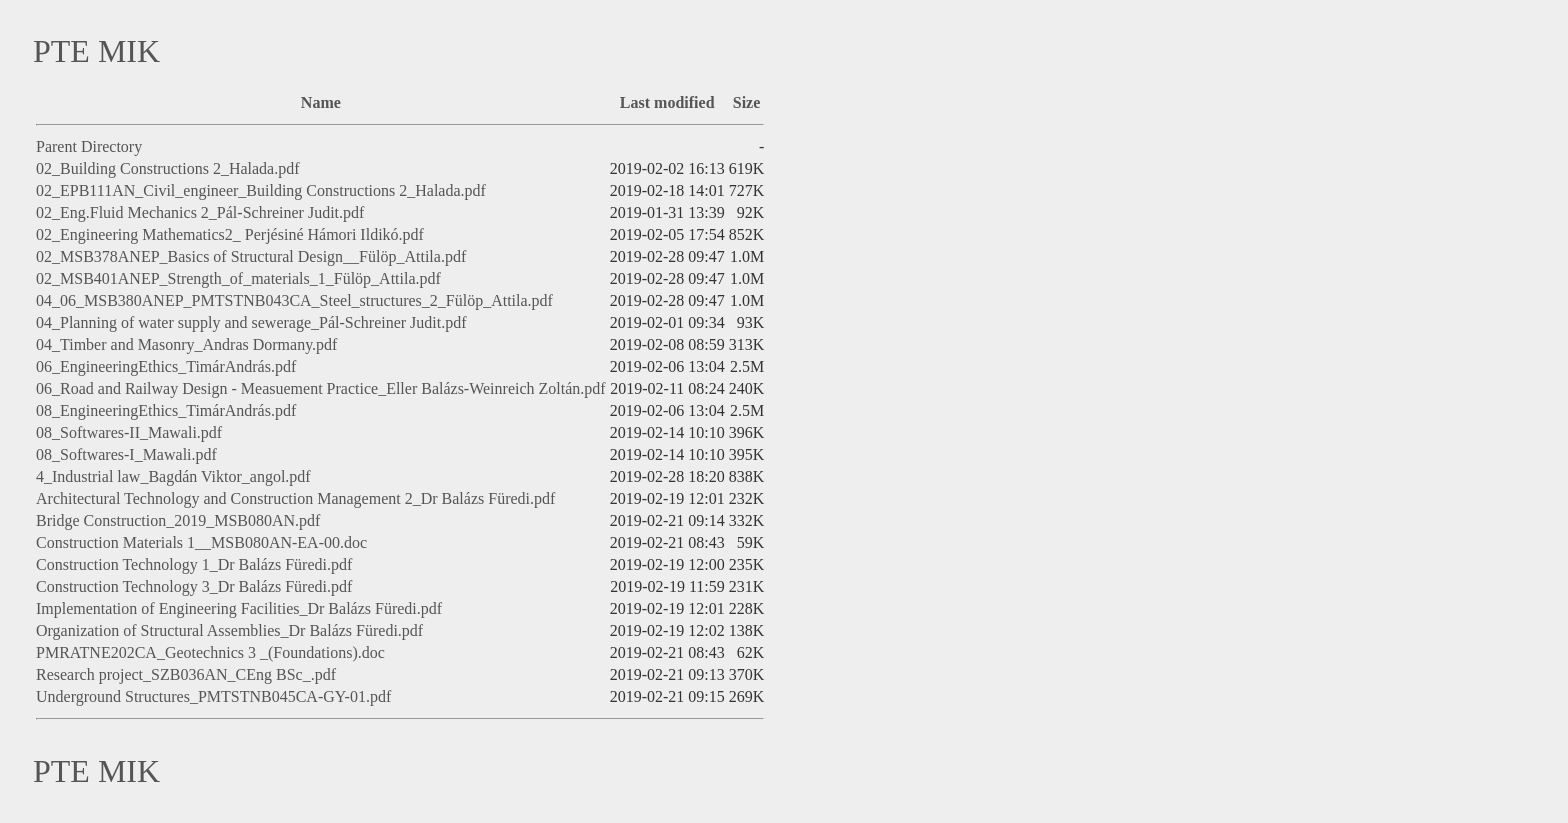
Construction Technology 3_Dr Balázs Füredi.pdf (194, 586)
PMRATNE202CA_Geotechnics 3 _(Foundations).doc (210, 652)
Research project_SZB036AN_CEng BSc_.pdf (186, 674)
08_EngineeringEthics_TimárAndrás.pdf (166, 410)
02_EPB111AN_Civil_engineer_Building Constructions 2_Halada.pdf (261, 190)
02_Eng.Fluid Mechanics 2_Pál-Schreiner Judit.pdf (200, 212)
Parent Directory (89, 146)
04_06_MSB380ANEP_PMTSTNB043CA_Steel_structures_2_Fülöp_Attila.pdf (294, 300)
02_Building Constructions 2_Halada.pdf (168, 168)
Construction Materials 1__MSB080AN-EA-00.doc (201, 542)
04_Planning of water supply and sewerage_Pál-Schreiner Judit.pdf (251, 322)
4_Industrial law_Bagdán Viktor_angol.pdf (173, 476)
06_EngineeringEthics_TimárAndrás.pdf (166, 366)
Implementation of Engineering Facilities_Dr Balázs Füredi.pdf (239, 608)
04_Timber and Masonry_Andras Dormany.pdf (186, 344)
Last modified (667, 102)
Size (747, 102)
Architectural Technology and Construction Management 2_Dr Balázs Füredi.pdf (295, 498)
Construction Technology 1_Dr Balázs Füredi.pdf (194, 564)
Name (321, 102)
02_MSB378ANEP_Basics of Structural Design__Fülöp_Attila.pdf (251, 256)
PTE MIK (96, 51)
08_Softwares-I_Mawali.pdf (126, 454)
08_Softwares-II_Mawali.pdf (129, 432)
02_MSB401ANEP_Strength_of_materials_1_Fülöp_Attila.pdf (238, 278)
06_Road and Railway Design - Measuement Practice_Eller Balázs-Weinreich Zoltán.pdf (321, 388)
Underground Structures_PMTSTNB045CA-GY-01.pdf (213, 696)
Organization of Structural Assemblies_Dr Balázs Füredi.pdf (229, 630)
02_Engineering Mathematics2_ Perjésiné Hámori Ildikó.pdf (230, 234)
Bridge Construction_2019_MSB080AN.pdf (178, 520)
